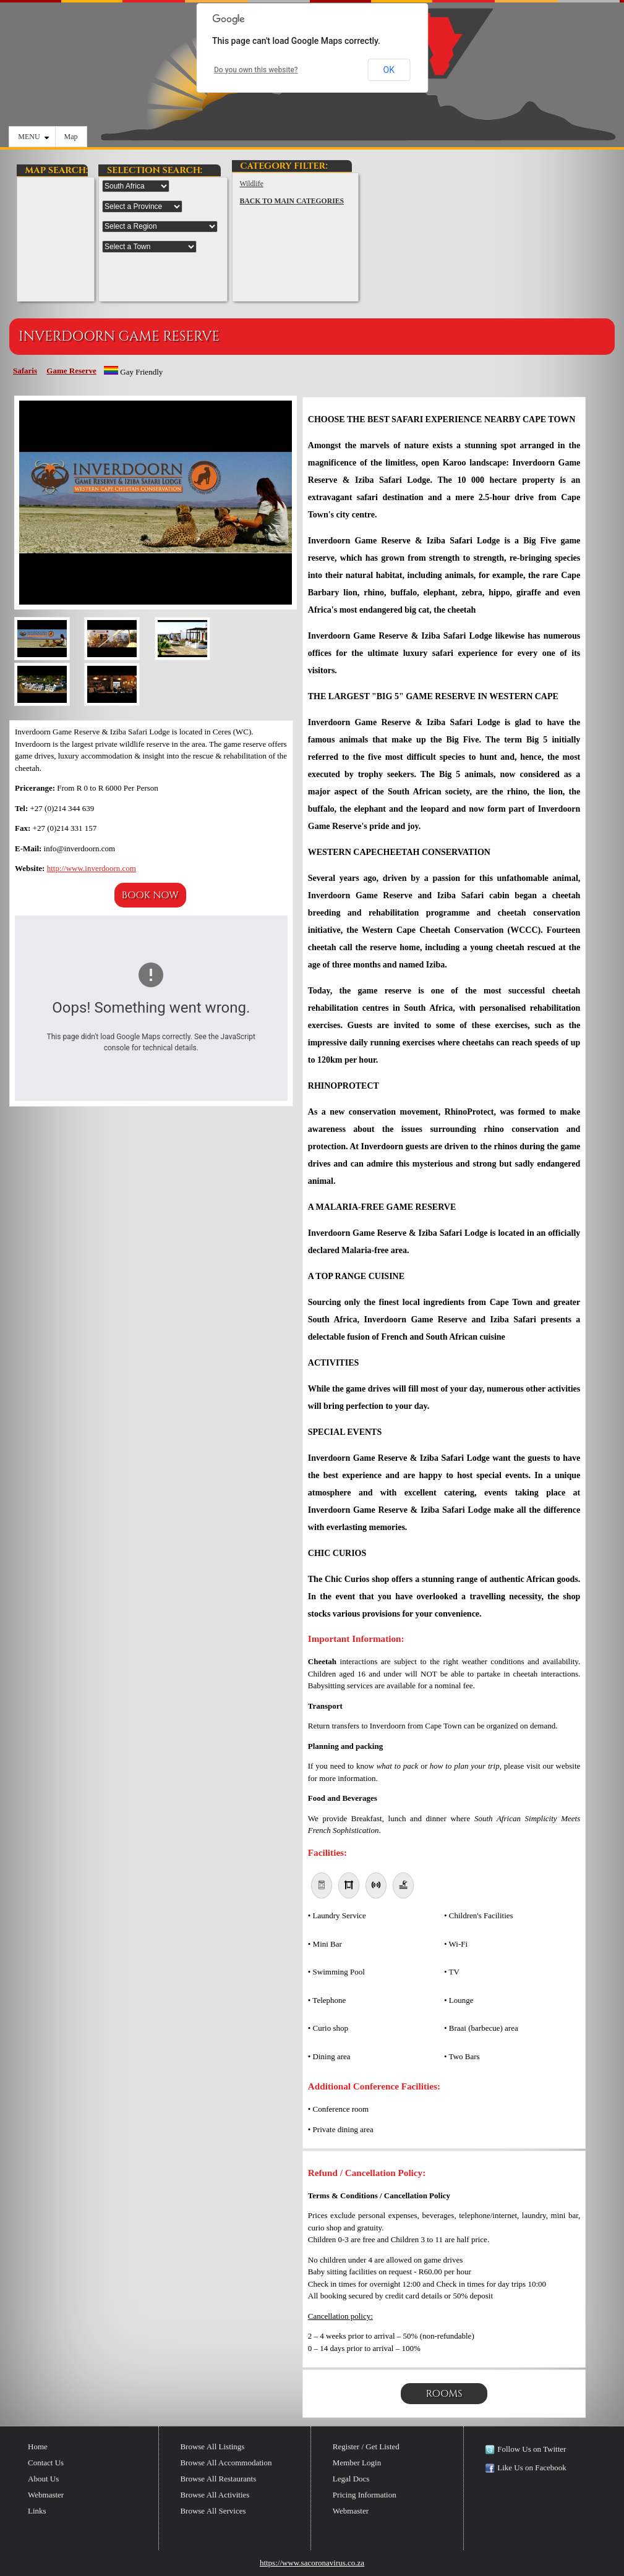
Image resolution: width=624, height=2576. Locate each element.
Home (38, 2446)
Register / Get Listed (366, 2446)
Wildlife (251, 184)
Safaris (25, 370)
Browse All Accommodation (225, 2462)
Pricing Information (364, 2494)
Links (37, 2510)
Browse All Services (213, 2510)
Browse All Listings (212, 2446)
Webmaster (46, 2494)
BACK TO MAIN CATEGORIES (291, 201)
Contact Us (46, 2462)
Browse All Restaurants (218, 2478)
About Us (43, 2478)
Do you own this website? (256, 70)
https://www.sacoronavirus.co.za (312, 2562)
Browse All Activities (214, 2494)
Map (71, 136)
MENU (33, 136)
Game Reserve (71, 370)
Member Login (357, 2462)
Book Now (149, 895)
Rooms (443, 2393)
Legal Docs (351, 2478)
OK (389, 70)
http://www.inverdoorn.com (91, 868)
